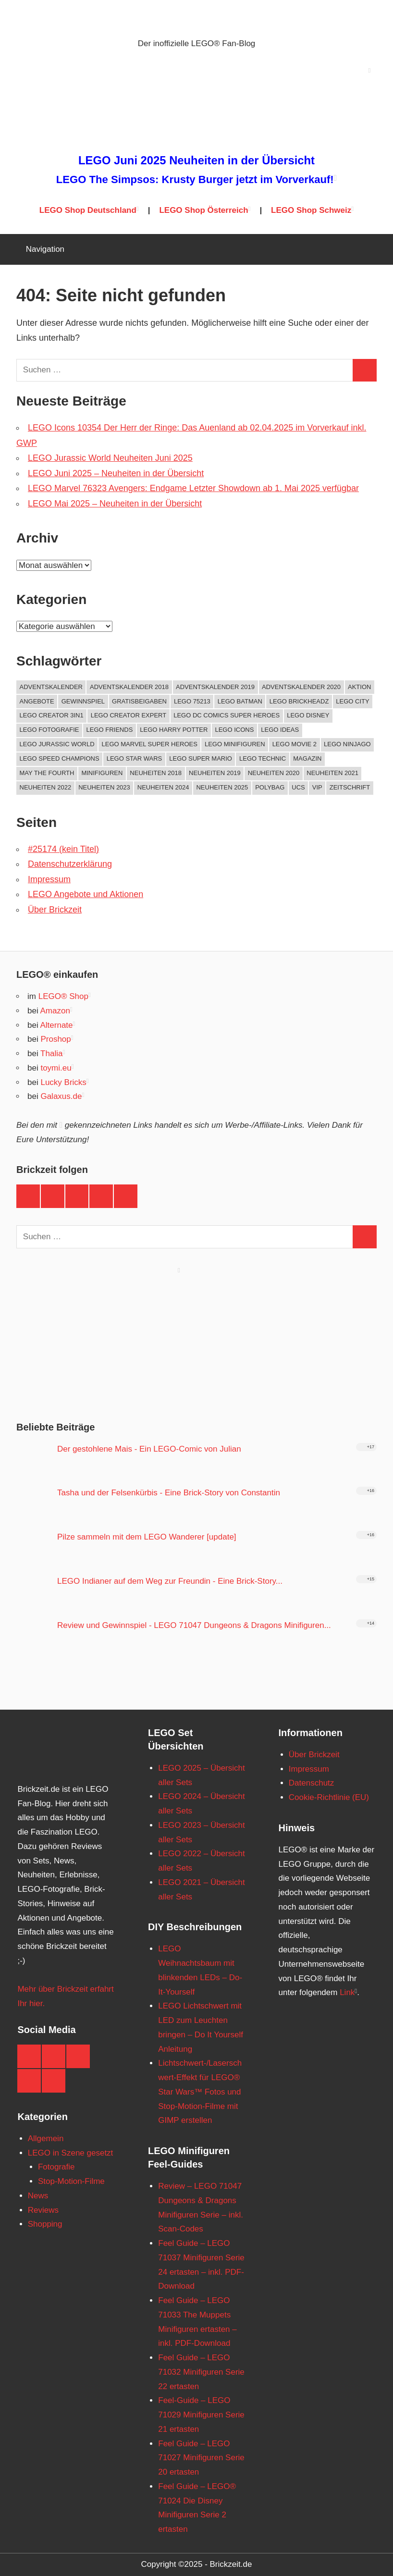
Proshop (55, 1039)
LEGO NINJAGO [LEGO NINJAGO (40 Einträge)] (347, 744)
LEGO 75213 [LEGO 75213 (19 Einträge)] (192, 701)
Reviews (43, 2210)
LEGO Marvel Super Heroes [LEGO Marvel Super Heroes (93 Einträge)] (149, 744)
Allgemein (46, 2138)
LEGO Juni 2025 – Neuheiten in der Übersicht (116, 473)
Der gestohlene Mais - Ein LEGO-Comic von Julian (149, 1449)
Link (347, 1992)
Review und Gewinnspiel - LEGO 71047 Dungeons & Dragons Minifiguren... (194, 1625)
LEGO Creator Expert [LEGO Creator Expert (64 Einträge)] (129, 715)
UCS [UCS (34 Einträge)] (298, 787)
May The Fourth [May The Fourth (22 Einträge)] (47, 772)
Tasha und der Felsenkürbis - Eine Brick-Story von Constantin (168, 1492)
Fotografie (56, 2166)
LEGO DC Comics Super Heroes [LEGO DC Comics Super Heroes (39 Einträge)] (226, 715)
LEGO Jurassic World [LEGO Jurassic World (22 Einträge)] (57, 744)
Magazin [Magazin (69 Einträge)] (307, 758)
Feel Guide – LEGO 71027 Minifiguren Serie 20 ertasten (201, 2458)
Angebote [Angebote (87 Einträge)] (37, 701)
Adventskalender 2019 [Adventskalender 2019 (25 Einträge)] (215, 686)
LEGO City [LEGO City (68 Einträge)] (352, 701)
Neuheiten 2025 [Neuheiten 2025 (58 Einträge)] (222, 787)
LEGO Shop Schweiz (311, 210)
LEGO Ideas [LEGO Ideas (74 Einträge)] (280, 729)
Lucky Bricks (63, 1082)
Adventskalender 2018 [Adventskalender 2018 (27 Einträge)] (129, 686)
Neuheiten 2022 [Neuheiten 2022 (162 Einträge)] (46, 787)
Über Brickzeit (55, 909)
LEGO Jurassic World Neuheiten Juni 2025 (110, 458)
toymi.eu (55, 1067)
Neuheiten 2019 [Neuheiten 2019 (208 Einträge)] (215, 772)
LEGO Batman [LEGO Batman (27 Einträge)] (240, 701)
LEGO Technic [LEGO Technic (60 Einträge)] (262, 758)
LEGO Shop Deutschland (87, 210)
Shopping (45, 2224)
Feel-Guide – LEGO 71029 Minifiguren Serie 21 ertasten (201, 2415)
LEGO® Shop (63, 996)
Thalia (51, 1053)
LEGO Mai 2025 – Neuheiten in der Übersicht (115, 503)
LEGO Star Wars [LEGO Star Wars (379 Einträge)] (134, 758)
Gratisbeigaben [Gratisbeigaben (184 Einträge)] (139, 701)
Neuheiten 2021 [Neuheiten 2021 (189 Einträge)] (332, 772)
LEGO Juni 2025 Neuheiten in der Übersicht (196, 160)
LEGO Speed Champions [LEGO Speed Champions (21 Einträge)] (59, 758)
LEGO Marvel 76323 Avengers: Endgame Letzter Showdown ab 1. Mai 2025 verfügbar (193, 488)
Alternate (56, 1025)
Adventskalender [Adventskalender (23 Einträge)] (51, 686)
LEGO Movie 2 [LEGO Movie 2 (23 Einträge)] (294, 744)
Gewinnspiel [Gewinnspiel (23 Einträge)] (83, 701)
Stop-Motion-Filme (71, 2181)
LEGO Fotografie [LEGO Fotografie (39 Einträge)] (49, 729)
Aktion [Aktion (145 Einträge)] (359, 686)
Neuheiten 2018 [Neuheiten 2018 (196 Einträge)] (156, 772)
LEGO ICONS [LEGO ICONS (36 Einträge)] (234, 729)
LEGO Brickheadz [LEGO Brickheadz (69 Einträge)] (299, 701)
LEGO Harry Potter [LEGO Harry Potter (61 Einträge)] (174, 729)
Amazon (55, 1010)
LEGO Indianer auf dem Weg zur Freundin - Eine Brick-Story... (169, 1581)
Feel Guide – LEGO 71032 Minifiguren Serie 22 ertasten (201, 2372)
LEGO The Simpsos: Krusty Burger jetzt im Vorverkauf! (195, 179)
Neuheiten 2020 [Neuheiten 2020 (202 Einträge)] (274, 772)
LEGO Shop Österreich (203, 210)
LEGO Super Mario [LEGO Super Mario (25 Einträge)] (200, 758)
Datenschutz (311, 1782)
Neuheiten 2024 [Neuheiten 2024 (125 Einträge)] (163, 787)
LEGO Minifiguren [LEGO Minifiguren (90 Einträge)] (235, 744)
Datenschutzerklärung (70, 864)
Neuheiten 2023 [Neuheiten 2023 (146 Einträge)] (104, 787)
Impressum (49, 879)
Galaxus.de (61, 1096)
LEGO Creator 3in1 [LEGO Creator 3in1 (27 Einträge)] (52, 715)
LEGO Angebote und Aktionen (85, 894)
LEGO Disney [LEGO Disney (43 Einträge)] (308, 715)
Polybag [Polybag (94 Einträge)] (269, 787)
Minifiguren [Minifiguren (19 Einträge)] (102, 772)
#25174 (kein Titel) (63, 849)
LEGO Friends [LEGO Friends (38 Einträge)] (109, 729)
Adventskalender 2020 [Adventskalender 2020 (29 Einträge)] (301, 686)
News (38, 2195)
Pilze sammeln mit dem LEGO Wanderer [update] (146, 1536)
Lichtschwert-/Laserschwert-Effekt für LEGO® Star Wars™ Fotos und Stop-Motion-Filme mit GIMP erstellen (200, 2091)
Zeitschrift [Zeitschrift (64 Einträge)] (350, 787)
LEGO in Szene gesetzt (70, 2152)
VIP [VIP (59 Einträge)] (317, 787)
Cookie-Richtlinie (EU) (329, 1797)
